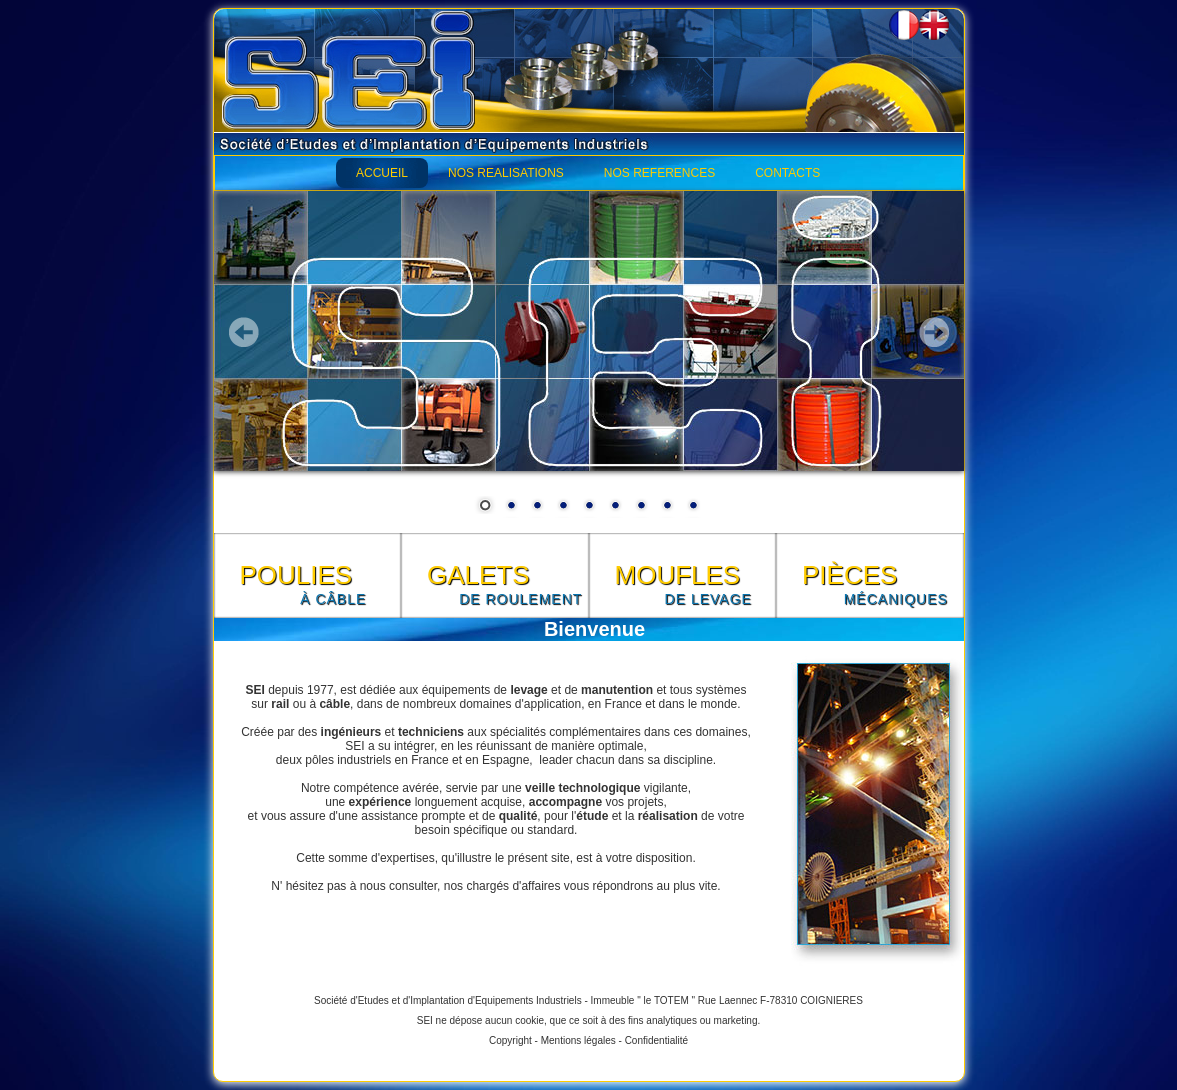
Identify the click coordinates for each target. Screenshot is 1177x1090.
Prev (244, 332)
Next (934, 332)
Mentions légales (578, 1040)
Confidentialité (656, 1040)
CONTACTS (787, 173)
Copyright (510, 1040)
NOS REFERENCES (659, 173)
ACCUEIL (382, 173)
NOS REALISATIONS (506, 173)
